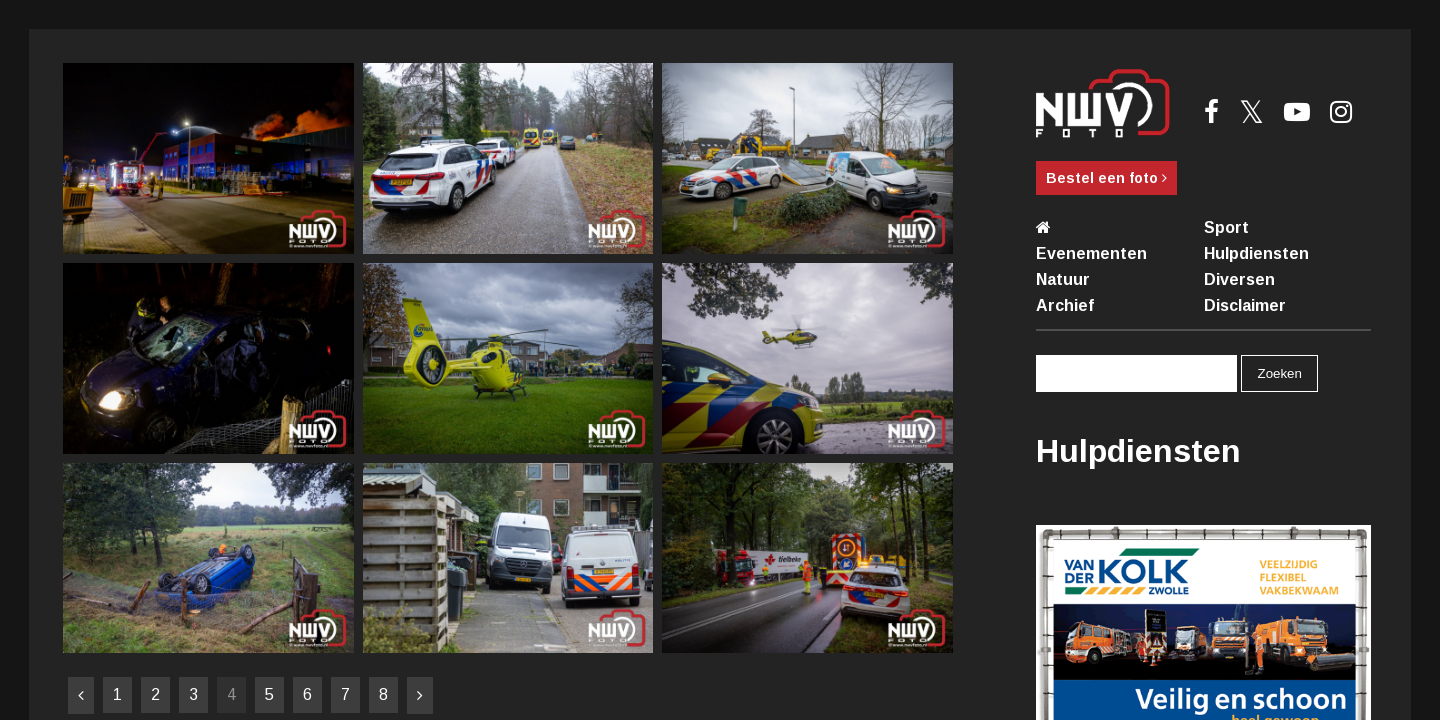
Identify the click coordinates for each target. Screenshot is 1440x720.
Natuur (1063, 279)
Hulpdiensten (1256, 253)
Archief (1065, 305)
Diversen (1239, 279)
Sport (1226, 227)
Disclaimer (1245, 305)
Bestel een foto (1106, 178)
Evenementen (1091, 253)
